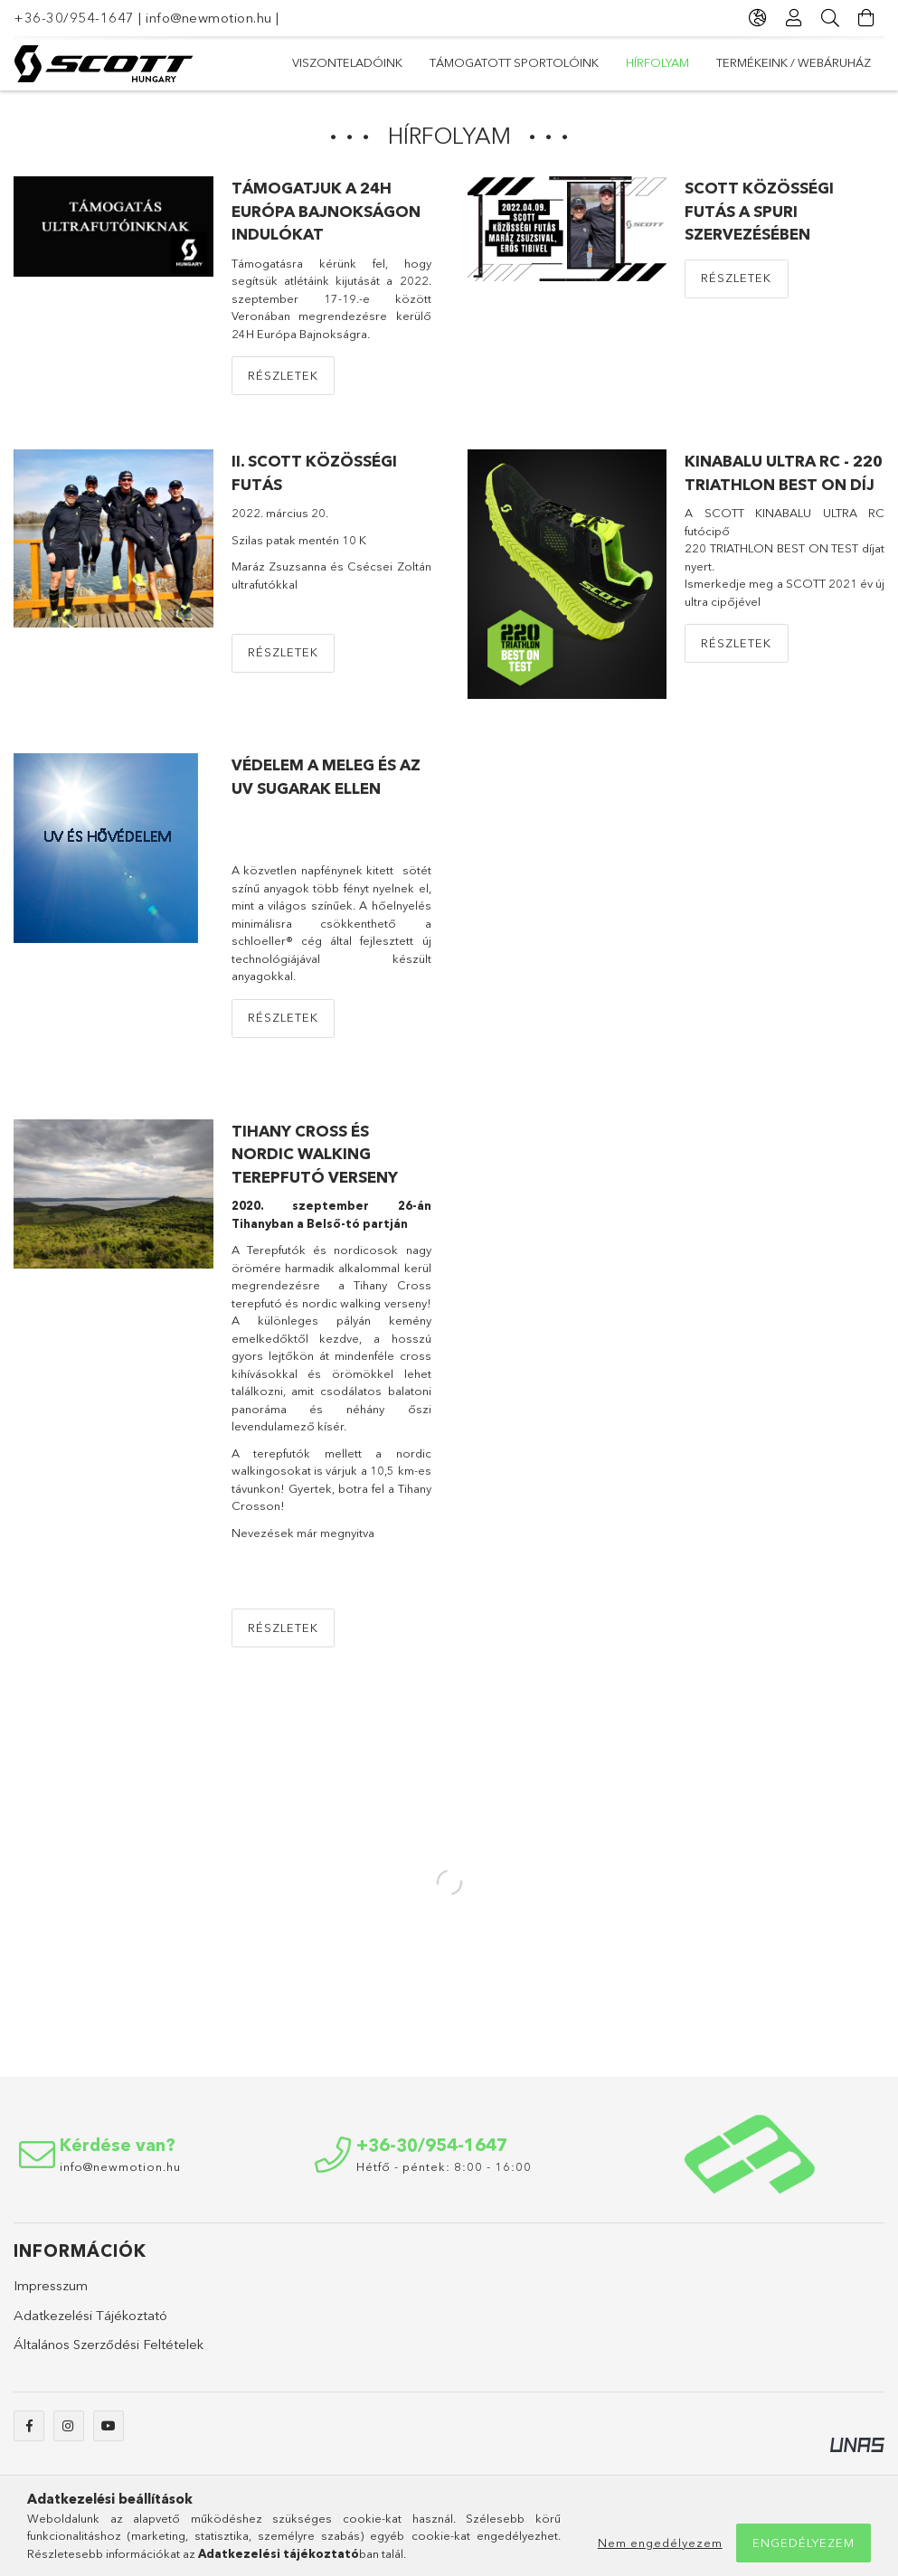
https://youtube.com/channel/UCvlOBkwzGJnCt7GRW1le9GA (108, 2435)
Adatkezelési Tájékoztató (90, 2324)
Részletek (283, 384)
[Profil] (794, 18)
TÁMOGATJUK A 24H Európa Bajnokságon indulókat (326, 219)
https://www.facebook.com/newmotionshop (29, 2435)
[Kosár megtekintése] (866, 18)
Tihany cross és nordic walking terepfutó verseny (315, 1162)
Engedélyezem (803, 2542)
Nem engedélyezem (660, 2542)
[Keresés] (830, 18)
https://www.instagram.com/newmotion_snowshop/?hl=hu (68, 2435)
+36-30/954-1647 (74, 17)
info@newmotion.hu (209, 17)
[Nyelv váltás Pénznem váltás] (758, 18)
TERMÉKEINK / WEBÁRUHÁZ (369, 62)
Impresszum (51, 2294)
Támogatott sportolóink (648, 62)
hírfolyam (505, 62)
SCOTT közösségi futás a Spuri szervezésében (759, 219)
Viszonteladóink (816, 62)
